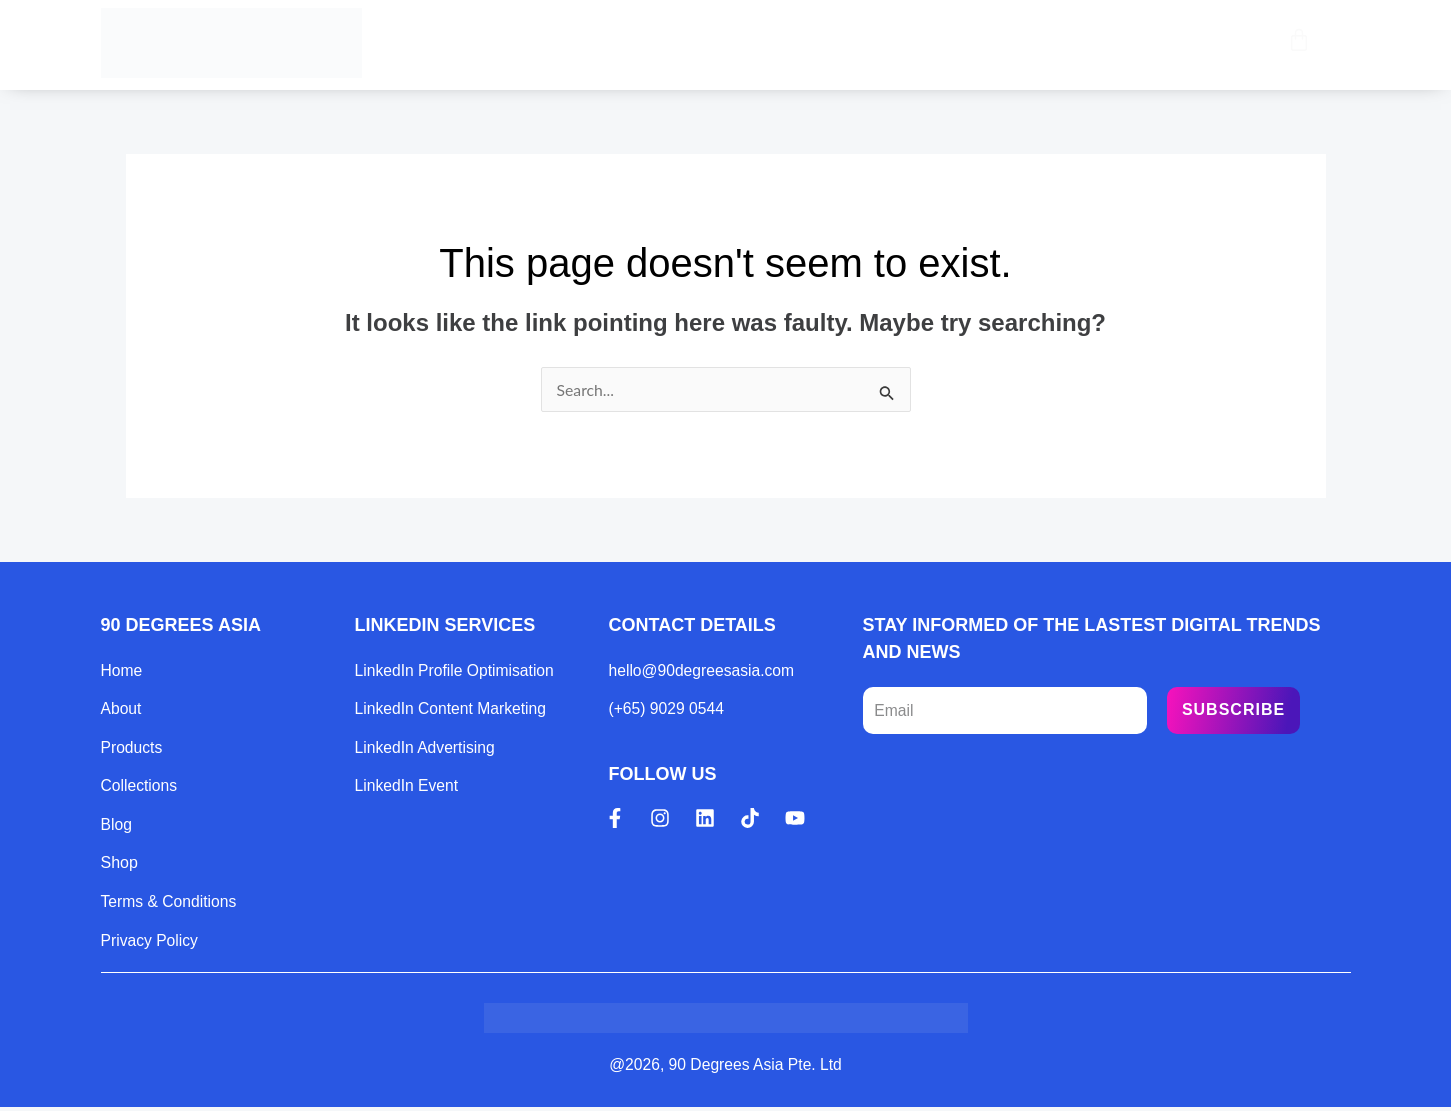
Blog (895, 42)
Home (534, 42)
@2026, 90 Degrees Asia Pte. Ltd (726, 1068)
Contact (997, 42)
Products (645, 42)
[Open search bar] (1257, 43)
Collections (778, 42)
